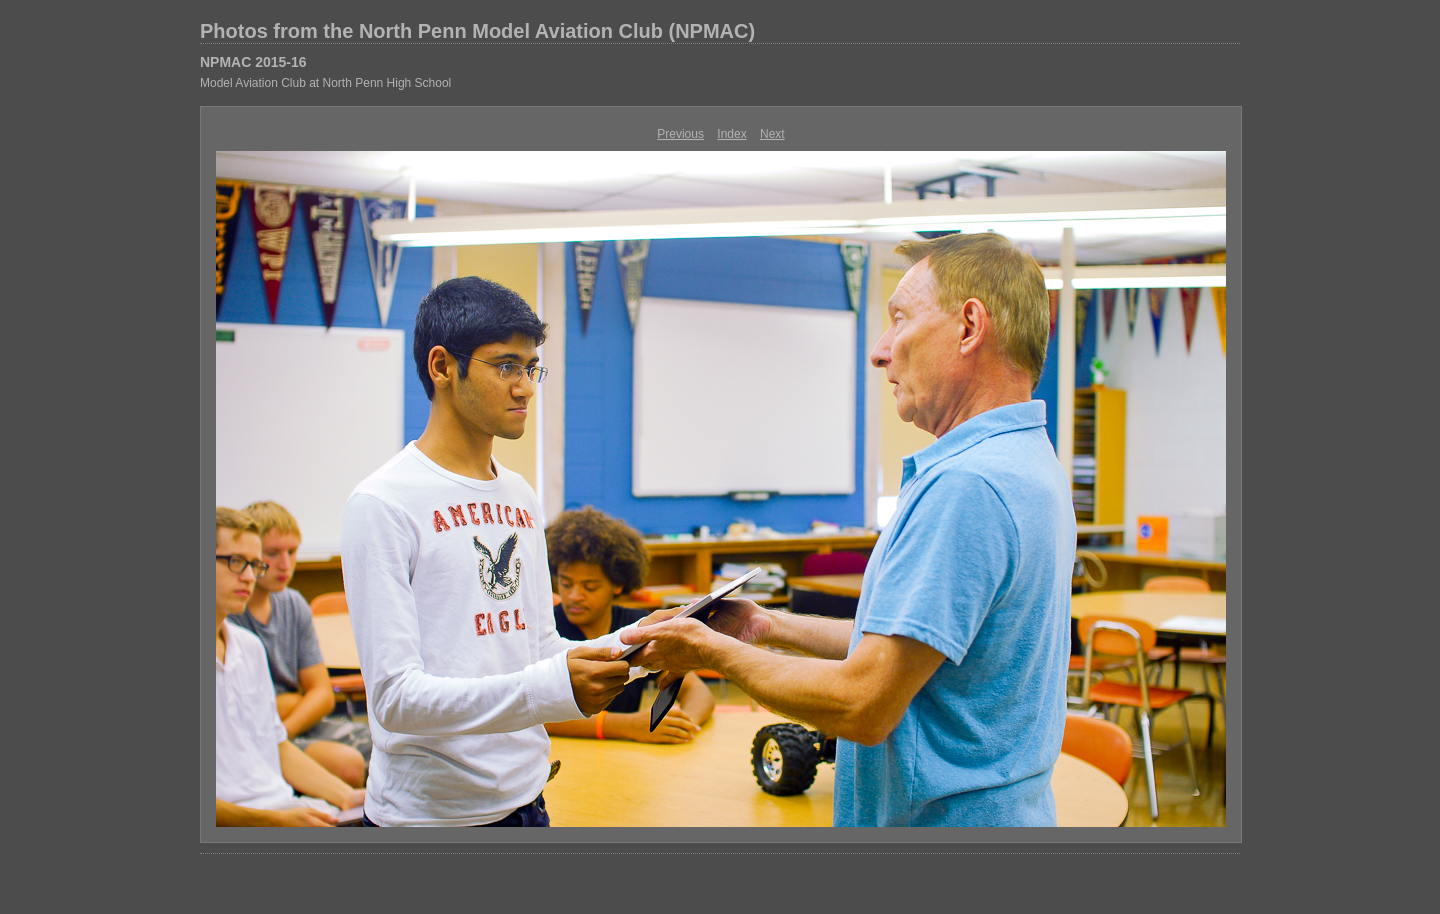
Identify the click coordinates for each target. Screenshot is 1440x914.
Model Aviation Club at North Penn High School (325, 83)
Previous (680, 134)
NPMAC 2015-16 (253, 62)
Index (731, 134)
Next (772, 134)
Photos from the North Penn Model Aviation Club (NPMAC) (477, 31)
